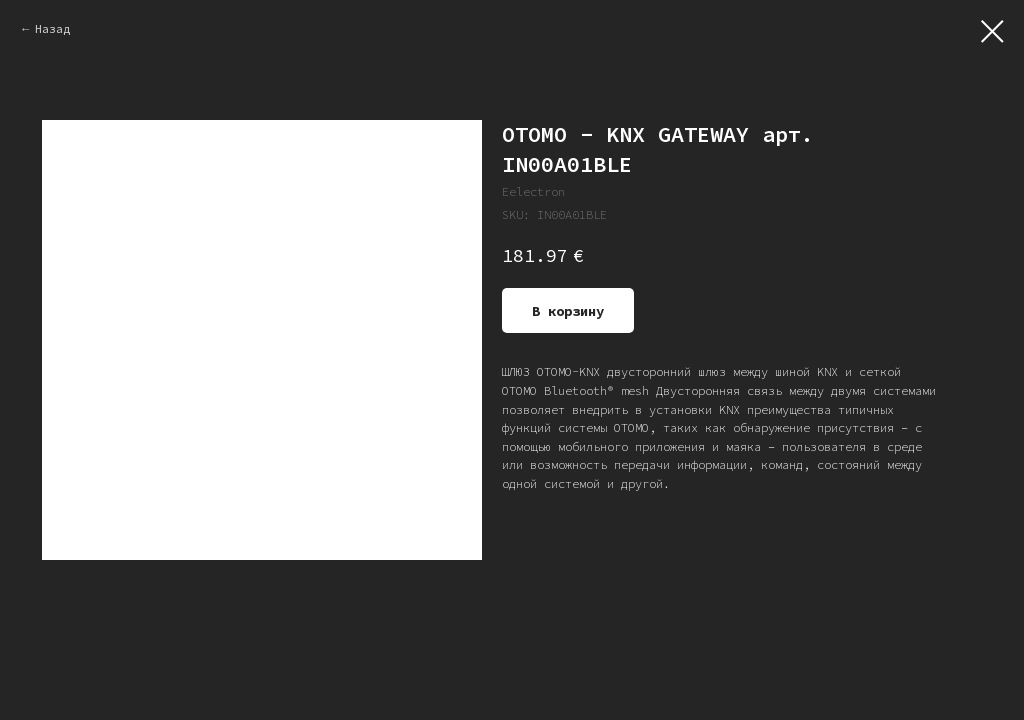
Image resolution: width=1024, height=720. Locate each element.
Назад (52, 28)
